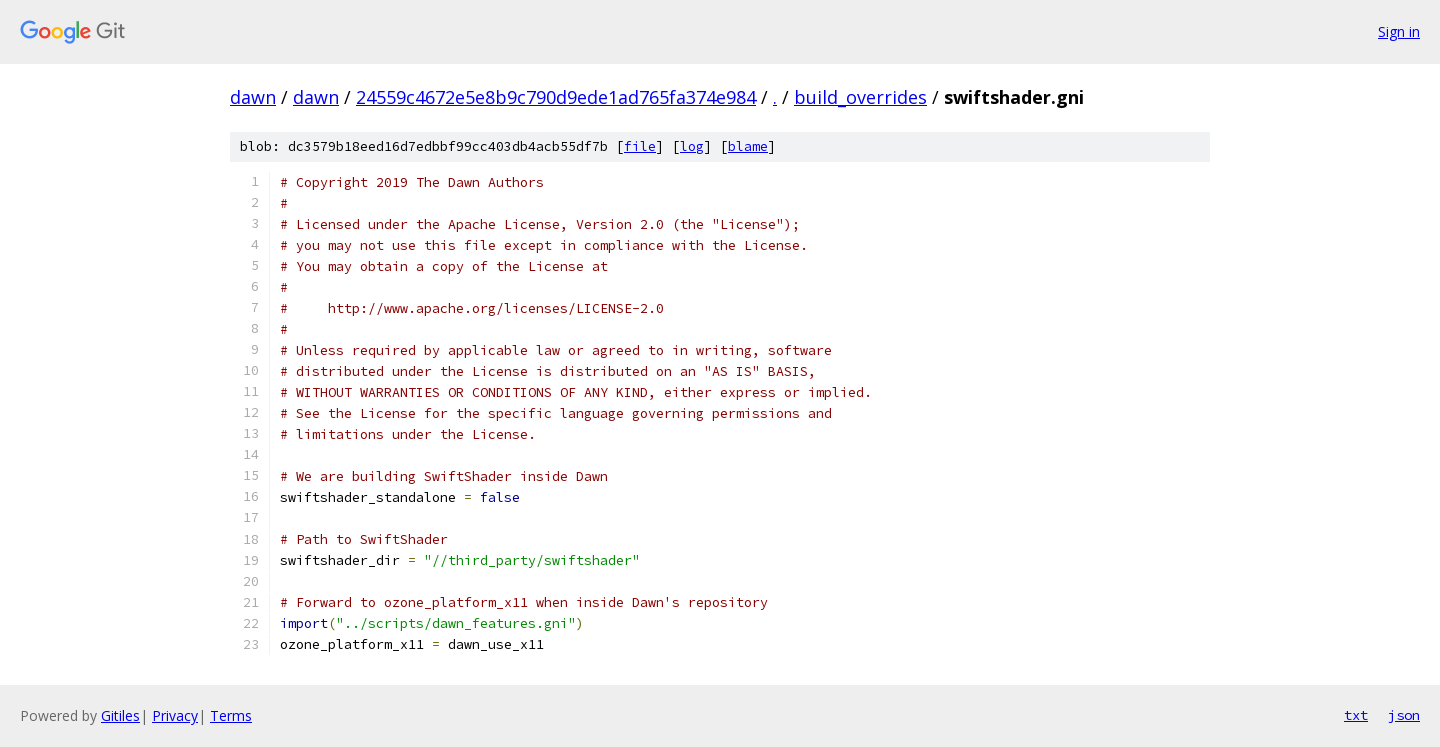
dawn (253, 97)
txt (1356, 715)
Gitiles (120, 715)
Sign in (1399, 31)
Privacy (175, 715)
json (1404, 715)
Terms (231, 715)
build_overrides (860, 97)
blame (748, 146)
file (640, 146)
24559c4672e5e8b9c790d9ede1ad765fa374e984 (556, 97)
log (692, 146)
